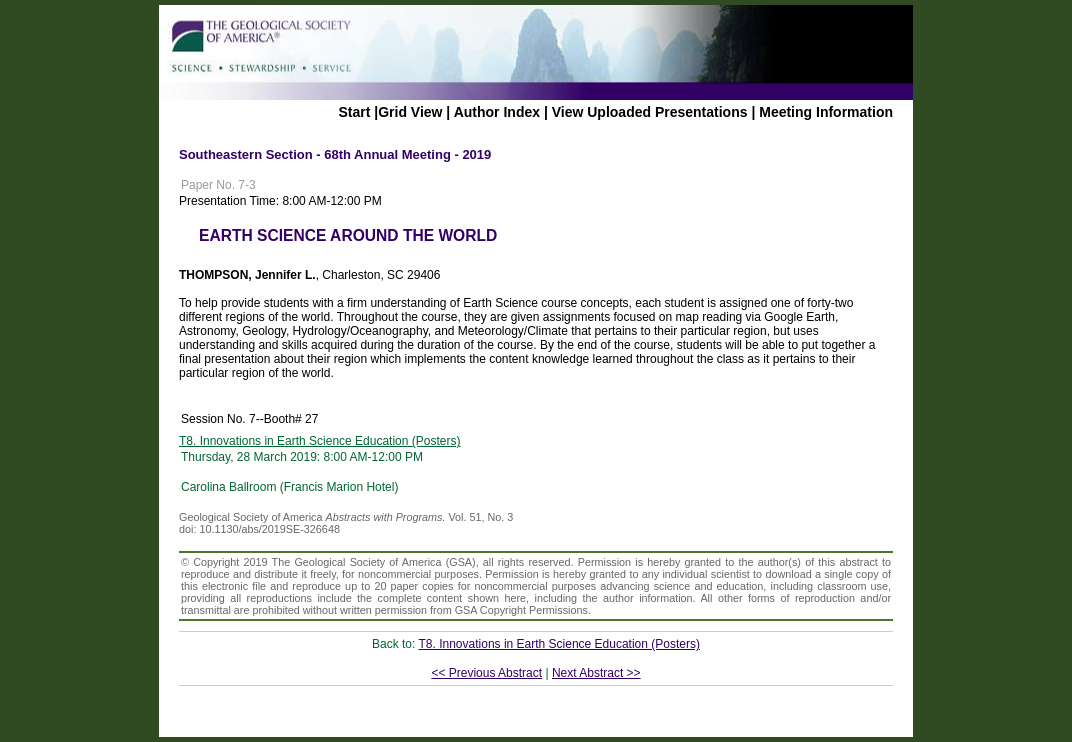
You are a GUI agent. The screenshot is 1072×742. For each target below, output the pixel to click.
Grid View (410, 112)
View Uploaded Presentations (650, 112)
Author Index (497, 112)
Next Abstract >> (596, 673)
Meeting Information (826, 112)
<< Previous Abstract (486, 673)
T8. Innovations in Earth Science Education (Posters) (319, 441)
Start (354, 112)
